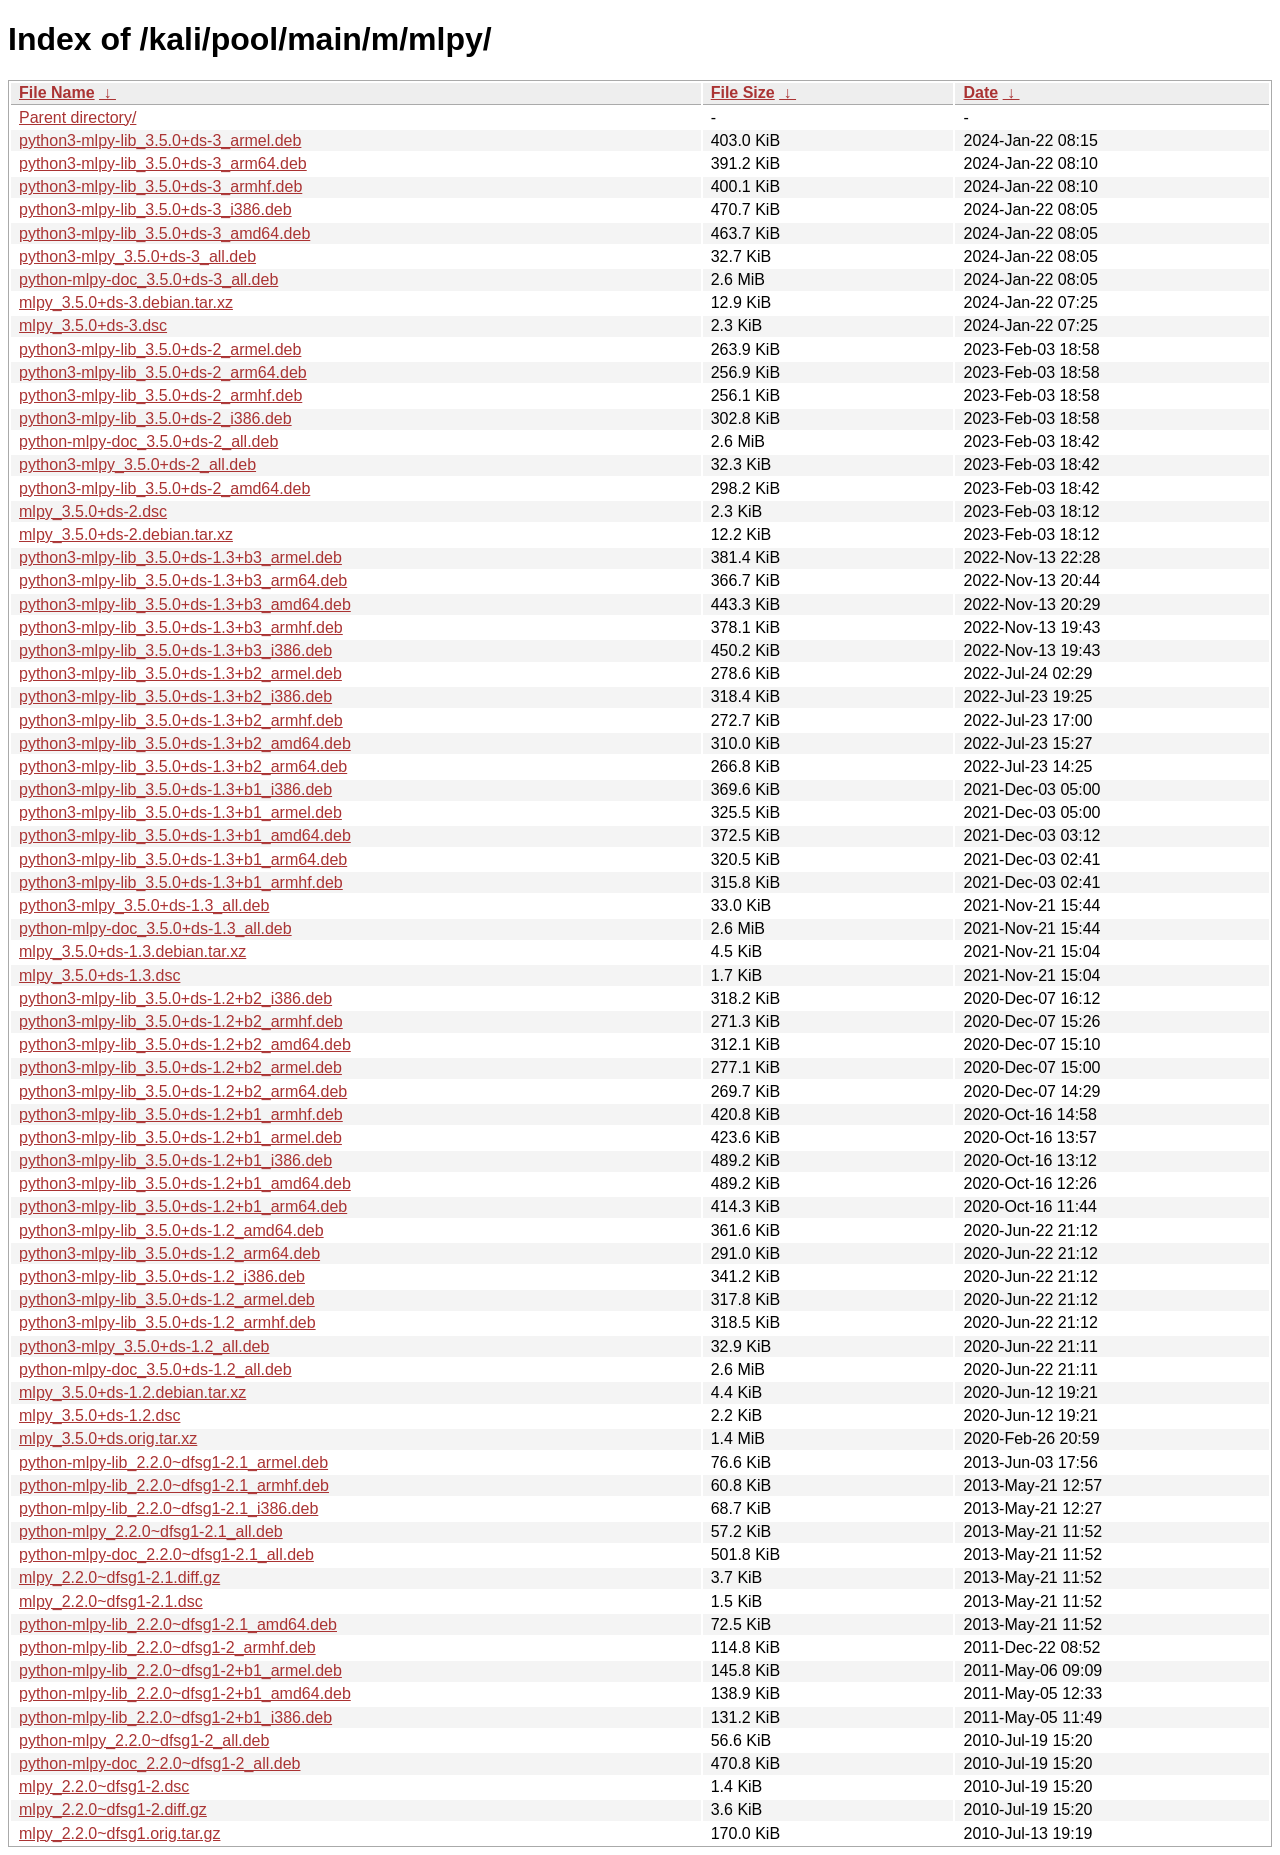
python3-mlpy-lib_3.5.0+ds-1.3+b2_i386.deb (175, 696)
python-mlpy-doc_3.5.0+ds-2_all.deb (148, 441)
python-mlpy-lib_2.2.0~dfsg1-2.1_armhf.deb (174, 1485)
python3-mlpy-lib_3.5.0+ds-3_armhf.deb (160, 186)
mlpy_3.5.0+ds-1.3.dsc (99, 975)
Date (980, 92)
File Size (743, 92)
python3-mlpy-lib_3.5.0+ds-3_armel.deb (160, 140)
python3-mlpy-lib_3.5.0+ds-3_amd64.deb (164, 233)
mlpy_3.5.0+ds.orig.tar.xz (108, 1438)
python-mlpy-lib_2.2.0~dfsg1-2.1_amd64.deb (178, 1624)
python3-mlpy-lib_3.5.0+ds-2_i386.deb (155, 418)
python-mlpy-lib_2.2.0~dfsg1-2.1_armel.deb (173, 1462)
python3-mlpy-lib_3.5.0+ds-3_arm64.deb (163, 163)
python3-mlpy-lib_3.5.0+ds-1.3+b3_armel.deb (180, 557)
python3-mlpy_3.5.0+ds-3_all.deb (137, 256)
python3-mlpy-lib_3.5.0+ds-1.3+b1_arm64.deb (183, 859)
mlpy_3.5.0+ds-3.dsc (93, 325)
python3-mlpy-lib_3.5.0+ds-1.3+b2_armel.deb (180, 673)
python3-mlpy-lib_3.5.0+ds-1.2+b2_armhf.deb (181, 1021)
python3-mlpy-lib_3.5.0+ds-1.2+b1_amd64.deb (185, 1183)
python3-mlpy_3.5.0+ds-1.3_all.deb (144, 905)
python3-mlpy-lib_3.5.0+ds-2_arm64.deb (163, 372)
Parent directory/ (77, 117)
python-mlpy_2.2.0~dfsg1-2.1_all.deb (151, 1531)
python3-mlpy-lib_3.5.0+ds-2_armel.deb (160, 349)
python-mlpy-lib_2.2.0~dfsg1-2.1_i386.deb (168, 1508)
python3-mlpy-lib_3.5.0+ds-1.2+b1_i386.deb (175, 1160)
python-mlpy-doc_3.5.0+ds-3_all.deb (148, 279)
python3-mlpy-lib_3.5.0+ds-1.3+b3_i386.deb (175, 650)
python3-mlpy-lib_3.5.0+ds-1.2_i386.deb (162, 1276)
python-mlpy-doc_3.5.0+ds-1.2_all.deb (155, 1369)
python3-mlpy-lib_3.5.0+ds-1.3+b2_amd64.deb (185, 743)
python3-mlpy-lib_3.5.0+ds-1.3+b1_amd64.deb (185, 835)
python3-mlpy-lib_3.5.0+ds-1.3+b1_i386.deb (175, 789)
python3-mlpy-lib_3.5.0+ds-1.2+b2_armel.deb (180, 1067)
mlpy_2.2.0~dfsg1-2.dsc (104, 1786)
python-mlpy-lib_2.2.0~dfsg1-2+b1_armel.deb (180, 1670)
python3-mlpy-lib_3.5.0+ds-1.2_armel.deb (167, 1299)
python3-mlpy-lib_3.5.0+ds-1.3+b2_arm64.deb (183, 766)
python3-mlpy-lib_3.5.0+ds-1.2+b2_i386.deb (175, 998)
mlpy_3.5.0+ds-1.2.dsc (99, 1415)
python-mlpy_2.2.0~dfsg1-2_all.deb (144, 1740)
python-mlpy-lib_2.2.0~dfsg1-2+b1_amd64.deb (185, 1693)
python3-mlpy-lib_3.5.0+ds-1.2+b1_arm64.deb (183, 1206)
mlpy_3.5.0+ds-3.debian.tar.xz (126, 302)
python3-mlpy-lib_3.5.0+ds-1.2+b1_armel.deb (180, 1137)
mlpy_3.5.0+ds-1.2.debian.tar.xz (132, 1392)
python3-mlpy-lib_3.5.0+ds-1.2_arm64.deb (169, 1253)
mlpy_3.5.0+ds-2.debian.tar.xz (126, 534)
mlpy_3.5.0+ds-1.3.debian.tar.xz (132, 951)
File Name (57, 92)
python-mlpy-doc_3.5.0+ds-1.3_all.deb (155, 928)
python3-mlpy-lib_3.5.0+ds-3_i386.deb (155, 209)
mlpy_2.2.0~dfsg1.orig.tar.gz (119, 1833)
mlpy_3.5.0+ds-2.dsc (93, 511)
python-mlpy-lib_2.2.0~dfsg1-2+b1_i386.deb (175, 1717)
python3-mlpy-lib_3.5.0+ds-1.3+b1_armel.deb (180, 812)
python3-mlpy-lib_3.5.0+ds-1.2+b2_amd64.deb (185, 1044)
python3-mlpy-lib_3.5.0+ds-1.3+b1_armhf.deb (181, 882)
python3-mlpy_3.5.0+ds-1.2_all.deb (144, 1346)
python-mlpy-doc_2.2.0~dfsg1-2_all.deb (160, 1763)
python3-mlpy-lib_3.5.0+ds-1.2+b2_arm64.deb (183, 1091)
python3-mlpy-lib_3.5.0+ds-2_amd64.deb (164, 488)
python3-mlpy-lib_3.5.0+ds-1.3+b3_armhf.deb (181, 627)
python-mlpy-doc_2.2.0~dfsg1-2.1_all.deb (166, 1554)
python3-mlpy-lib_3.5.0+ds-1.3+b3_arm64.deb (183, 580)
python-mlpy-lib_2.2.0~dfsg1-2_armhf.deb (167, 1647)
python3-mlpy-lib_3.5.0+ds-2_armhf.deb (160, 395)
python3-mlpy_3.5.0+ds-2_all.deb (137, 464)
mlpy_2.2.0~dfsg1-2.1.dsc (111, 1601)
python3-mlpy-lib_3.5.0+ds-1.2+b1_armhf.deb (181, 1114)
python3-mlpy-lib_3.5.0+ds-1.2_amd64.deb (171, 1230)
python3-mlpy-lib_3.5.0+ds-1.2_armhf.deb (167, 1322)
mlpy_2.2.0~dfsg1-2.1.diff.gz (119, 1577)
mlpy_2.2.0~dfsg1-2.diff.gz (113, 1809)
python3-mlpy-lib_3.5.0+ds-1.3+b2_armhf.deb (181, 720)
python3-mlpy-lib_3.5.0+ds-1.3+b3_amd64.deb (185, 604)
